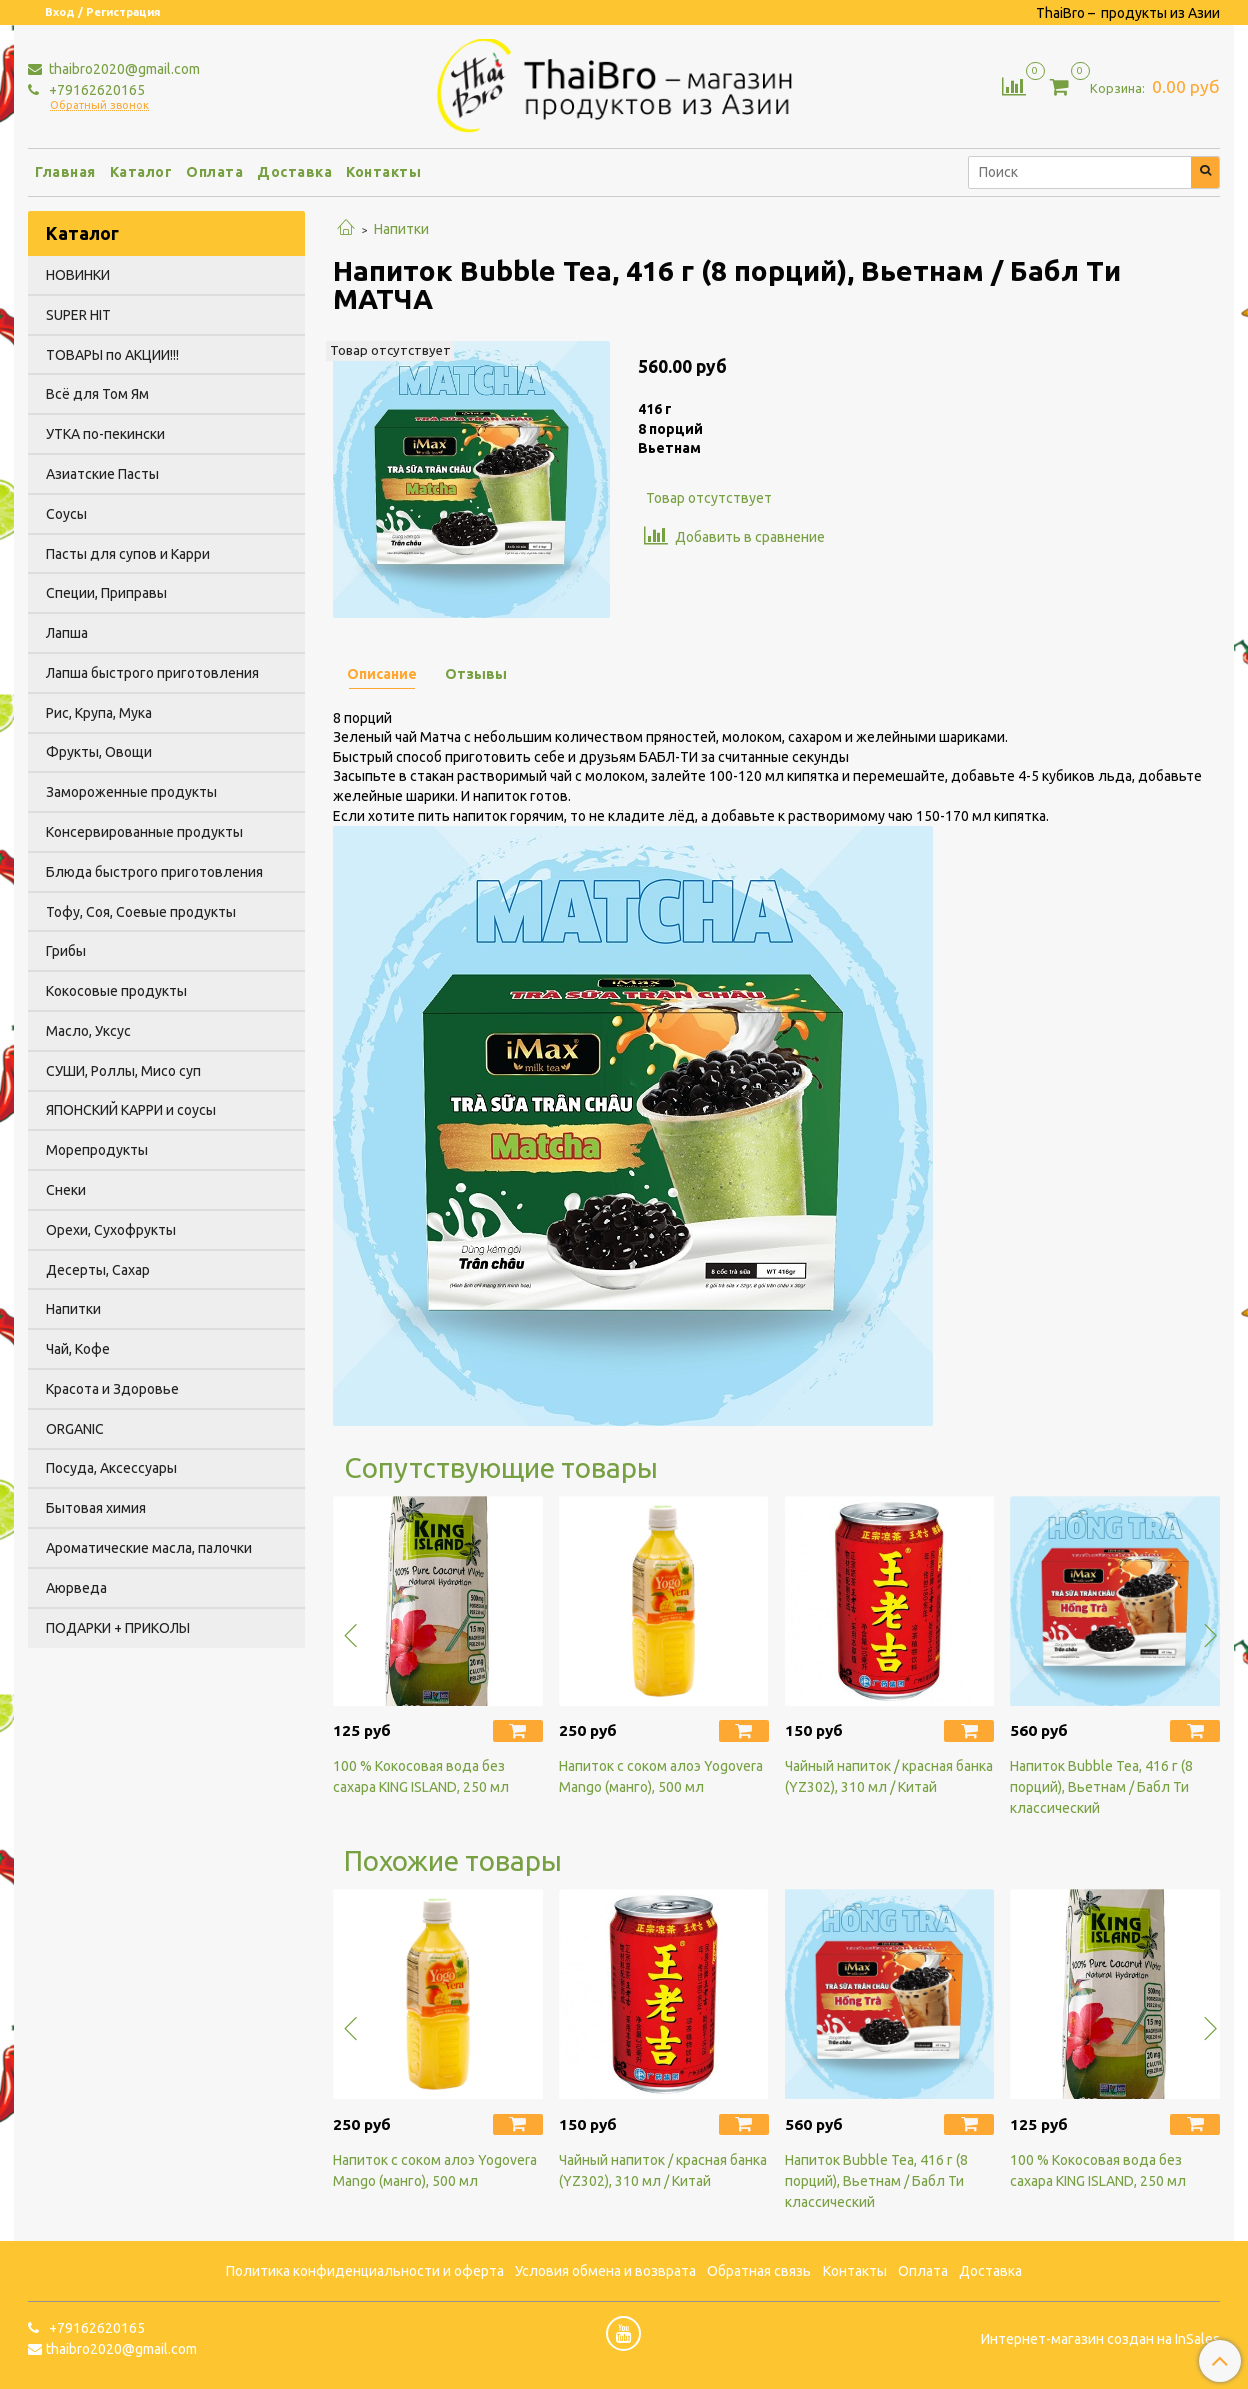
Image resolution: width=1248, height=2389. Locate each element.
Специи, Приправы (106, 593)
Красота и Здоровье (112, 1389)
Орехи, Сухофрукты (111, 1230)
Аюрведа (76, 1588)
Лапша (67, 633)
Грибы (66, 951)
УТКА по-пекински (105, 434)
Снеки (66, 1190)
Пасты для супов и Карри (128, 554)
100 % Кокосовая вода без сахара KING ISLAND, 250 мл (421, 1776)
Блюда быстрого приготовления (154, 872)
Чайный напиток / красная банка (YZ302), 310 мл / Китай (889, 1776)
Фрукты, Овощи (99, 752)
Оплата (214, 172)
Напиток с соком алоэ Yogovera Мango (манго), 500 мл (661, 1776)
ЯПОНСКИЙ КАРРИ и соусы (131, 1110)
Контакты (383, 172)
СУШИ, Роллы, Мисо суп (123, 1071)
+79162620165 (95, 90)
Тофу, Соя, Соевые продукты (141, 912)
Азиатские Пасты (102, 474)
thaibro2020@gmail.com (123, 69)
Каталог (141, 172)
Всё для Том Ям (97, 394)
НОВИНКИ (78, 275)
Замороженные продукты (131, 792)
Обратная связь (759, 2271)
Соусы (66, 514)
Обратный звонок (99, 105)
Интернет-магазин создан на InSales (1100, 2339)
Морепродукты (97, 1150)
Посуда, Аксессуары (111, 1468)
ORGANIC (75, 1429)
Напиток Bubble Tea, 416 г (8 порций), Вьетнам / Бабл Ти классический (1101, 1787)
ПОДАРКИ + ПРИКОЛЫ (118, 1628)
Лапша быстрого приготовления (152, 673)
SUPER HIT (78, 315)
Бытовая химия (96, 1508)
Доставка (294, 172)
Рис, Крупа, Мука (99, 713)
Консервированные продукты (144, 832)
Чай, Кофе (78, 1349)
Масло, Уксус (88, 1031)
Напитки (401, 229)
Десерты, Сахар (98, 1270)
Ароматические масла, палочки (149, 1548)
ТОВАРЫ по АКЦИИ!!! (112, 355)
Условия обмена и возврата (605, 2271)
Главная (65, 172)
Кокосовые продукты (116, 991)
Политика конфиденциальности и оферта (365, 2271)
